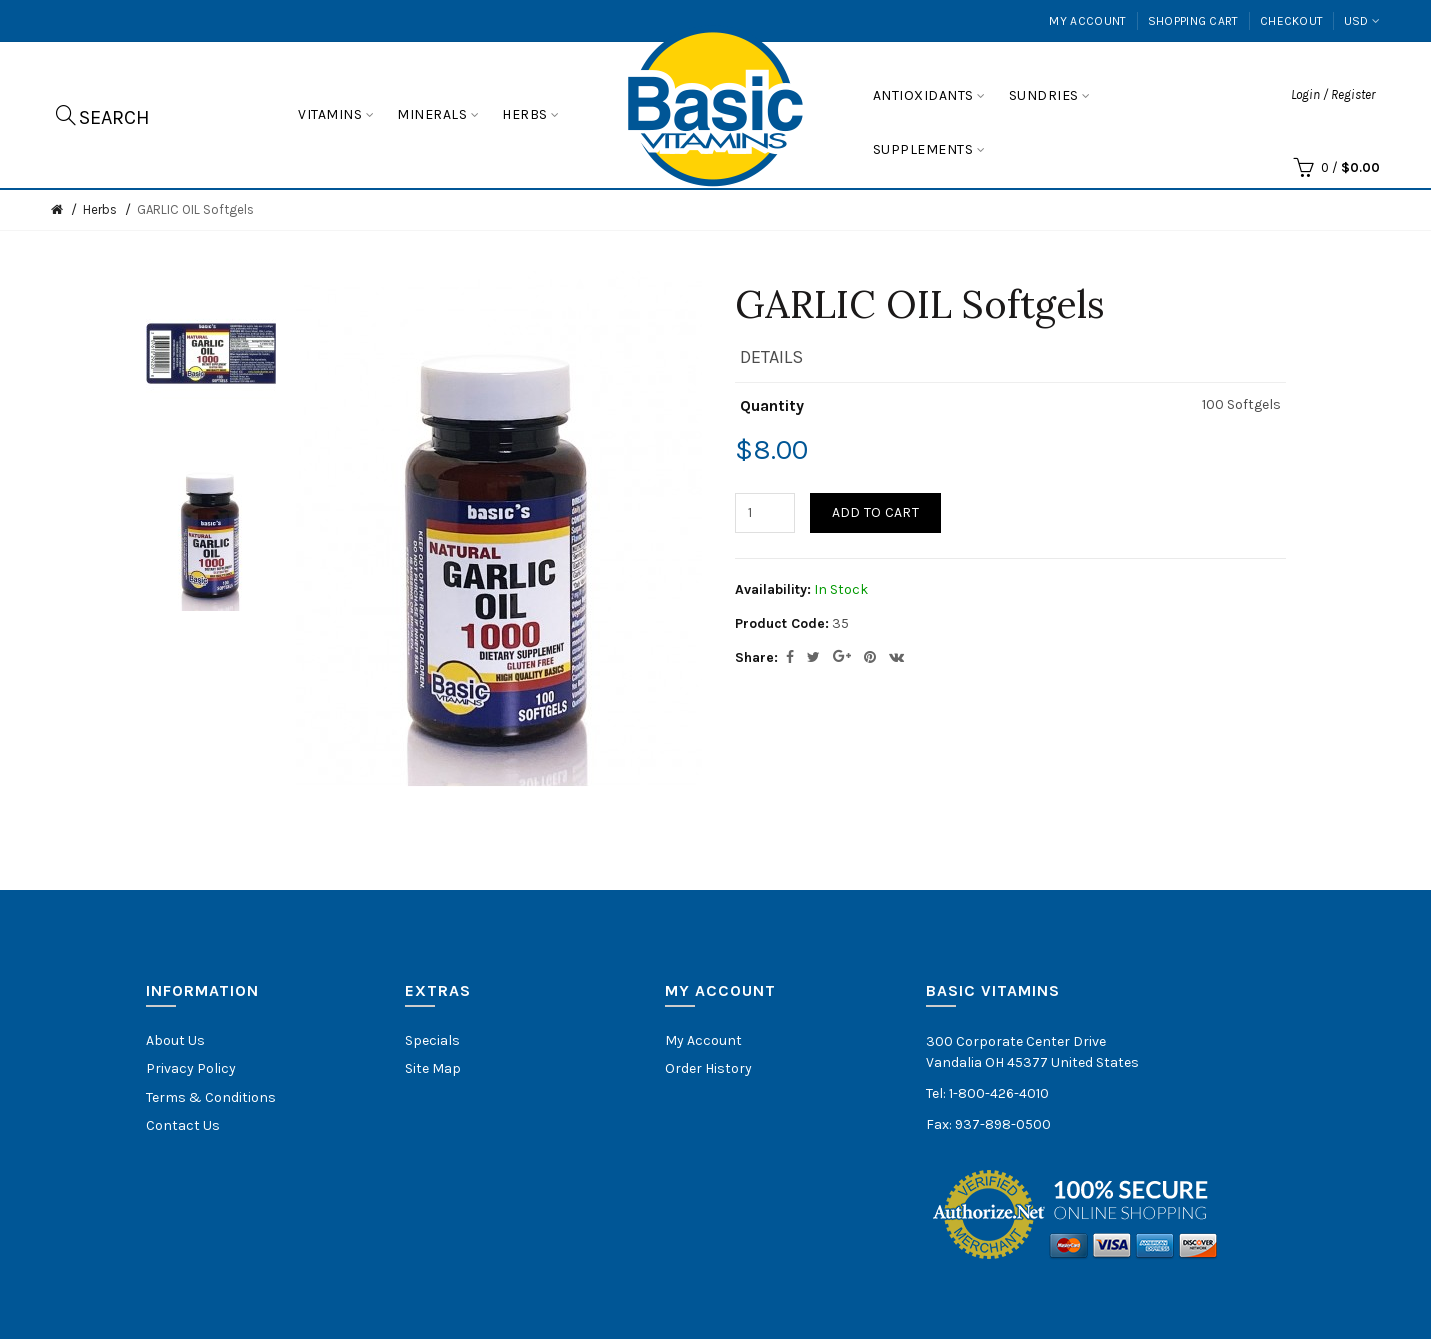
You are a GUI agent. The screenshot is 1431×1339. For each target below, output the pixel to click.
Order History (708, 1068)
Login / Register (1333, 94)
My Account (1087, 21)
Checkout (1291, 21)
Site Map (433, 1068)
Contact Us (183, 1125)
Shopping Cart (1193, 21)
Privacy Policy (191, 1068)
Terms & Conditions (211, 1097)
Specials (432, 1040)
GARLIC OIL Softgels (195, 209)
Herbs (100, 209)
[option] (211, 353)
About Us (175, 1040)
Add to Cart (875, 512)
